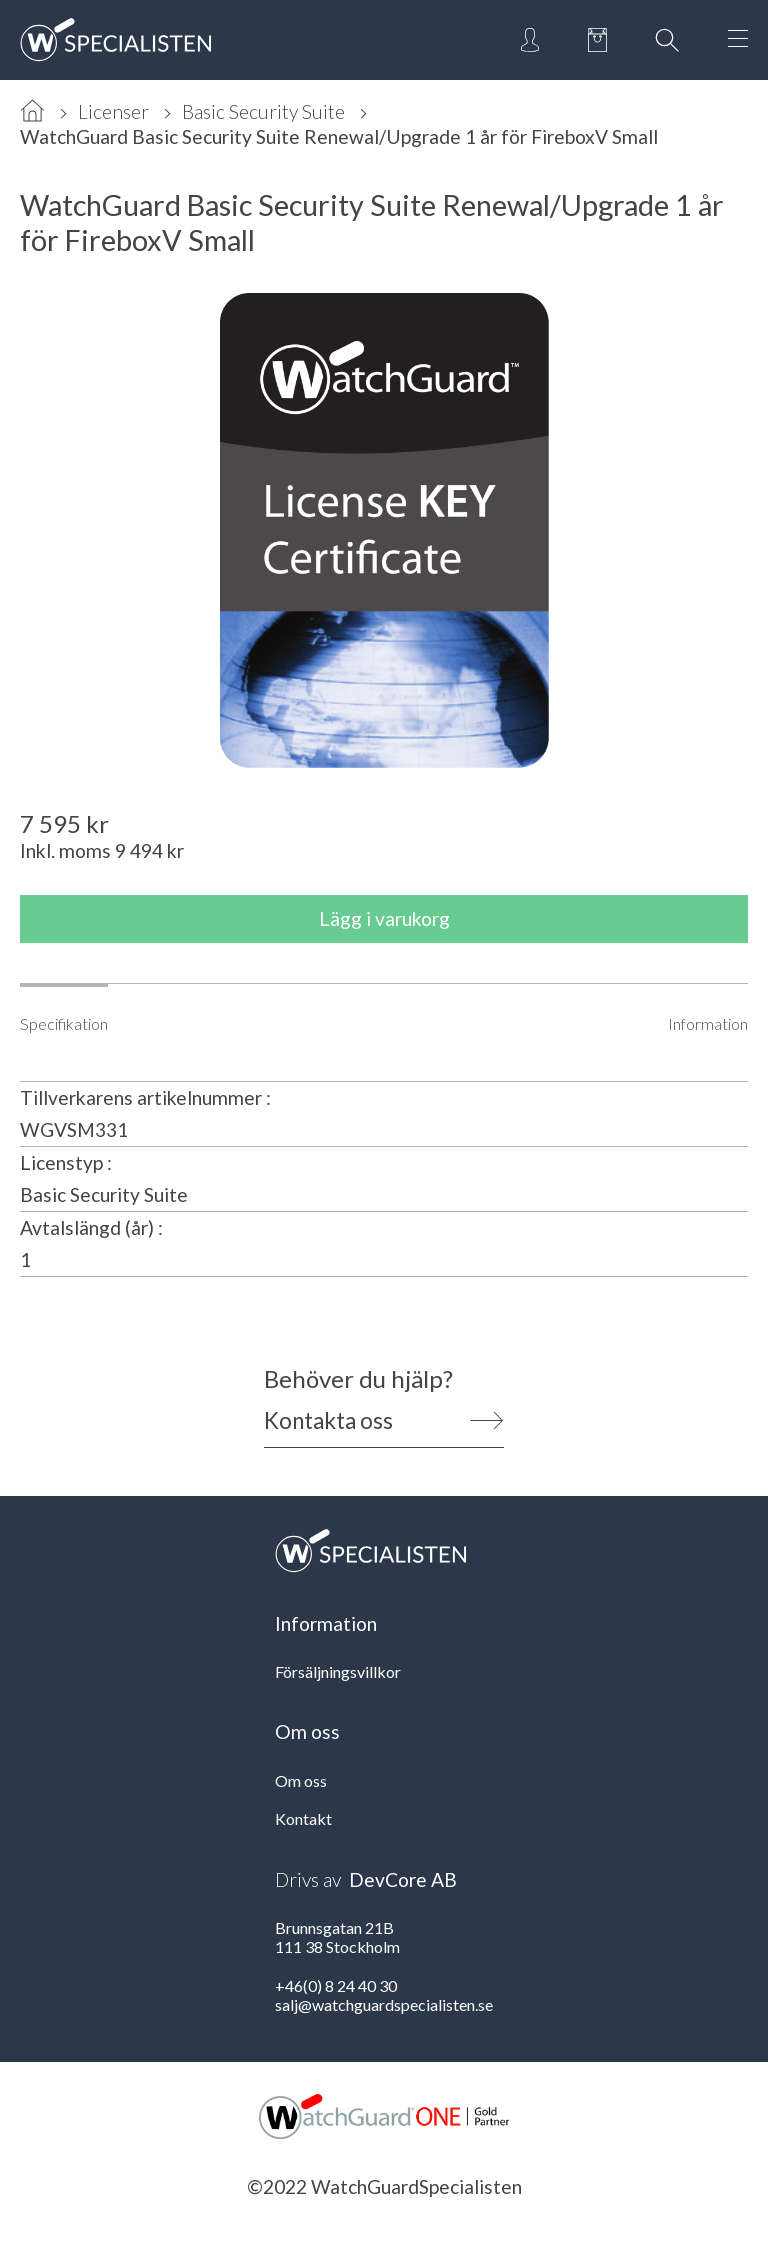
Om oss (301, 1780)
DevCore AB (403, 1879)
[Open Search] (667, 40)
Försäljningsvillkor (338, 1671)
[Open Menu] (738, 40)
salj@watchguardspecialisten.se (384, 2004)
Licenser (113, 111)
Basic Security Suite (263, 111)
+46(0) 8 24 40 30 (336, 1985)
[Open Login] (530, 40)
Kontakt (303, 1818)
